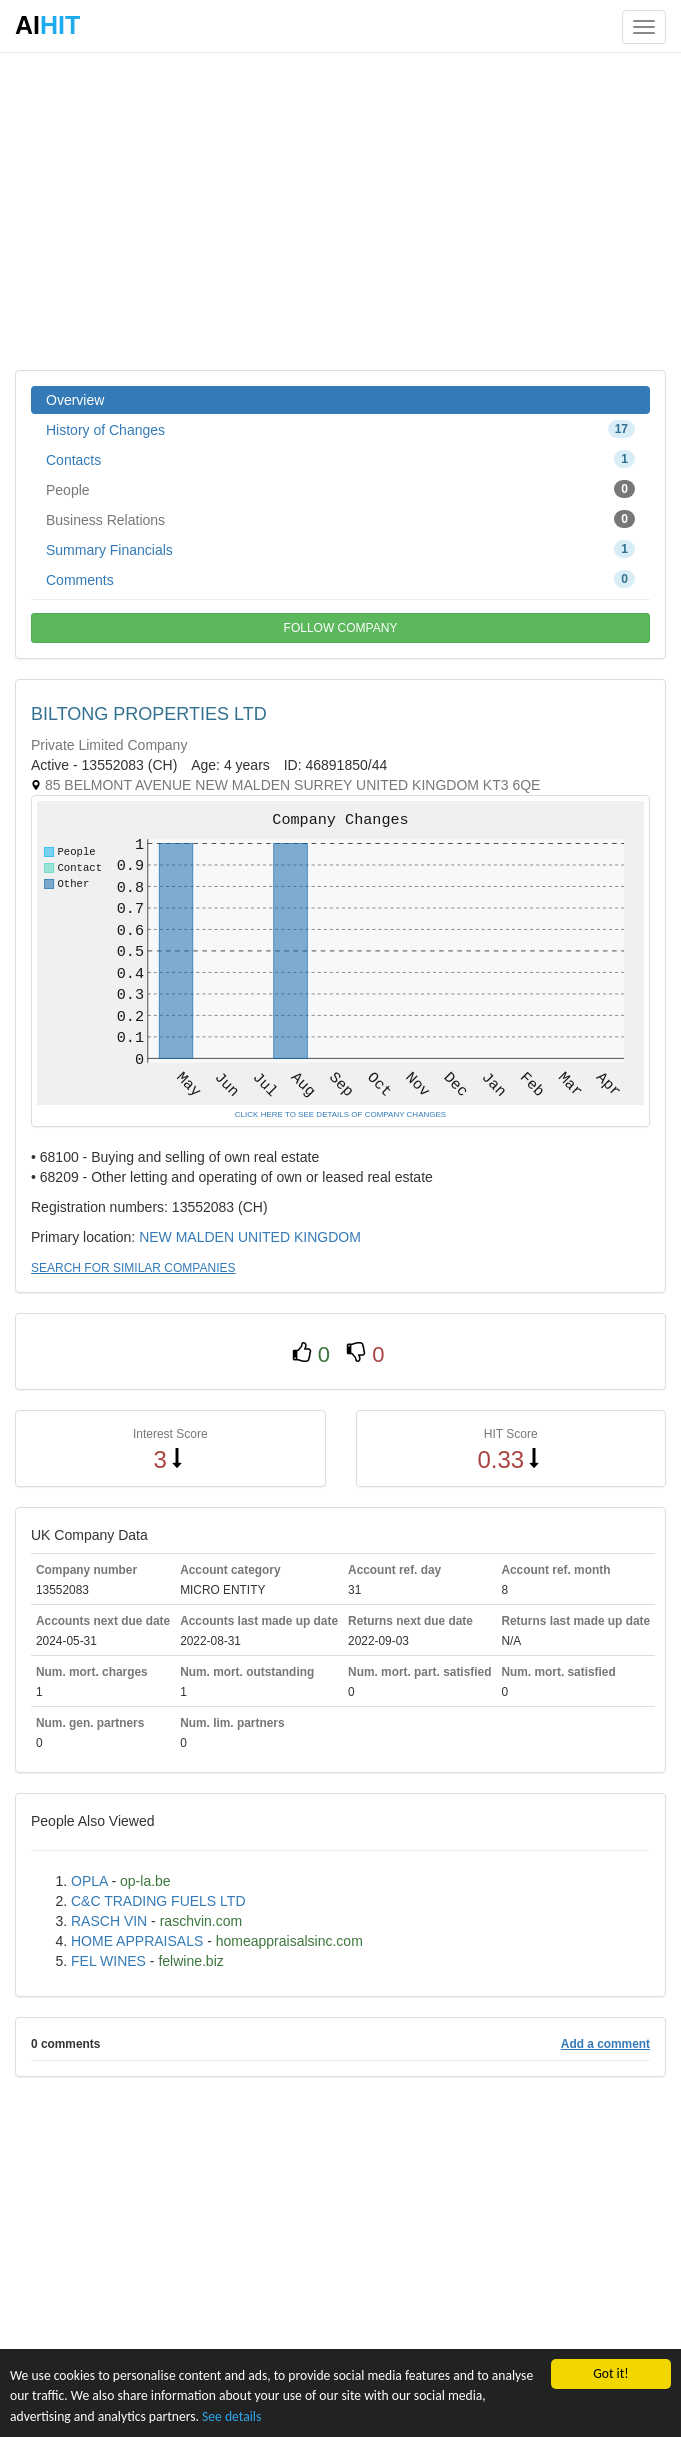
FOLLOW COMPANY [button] (341, 628)
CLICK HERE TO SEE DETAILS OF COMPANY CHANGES (340, 1114)
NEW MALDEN (186, 1237)
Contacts (340, 459)
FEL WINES (108, 1961)
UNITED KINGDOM (299, 1237)
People (340, 489)
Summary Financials (340, 549)
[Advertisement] (340, 210)
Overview (75, 400)
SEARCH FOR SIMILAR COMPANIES (133, 1268)
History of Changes (340, 429)
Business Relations (340, 519)
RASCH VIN (109, 1921)
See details (231, 2416)
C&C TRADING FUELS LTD (158, 1901)
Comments (340, 579)
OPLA (89, 1881)
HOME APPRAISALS (137, 1941)
